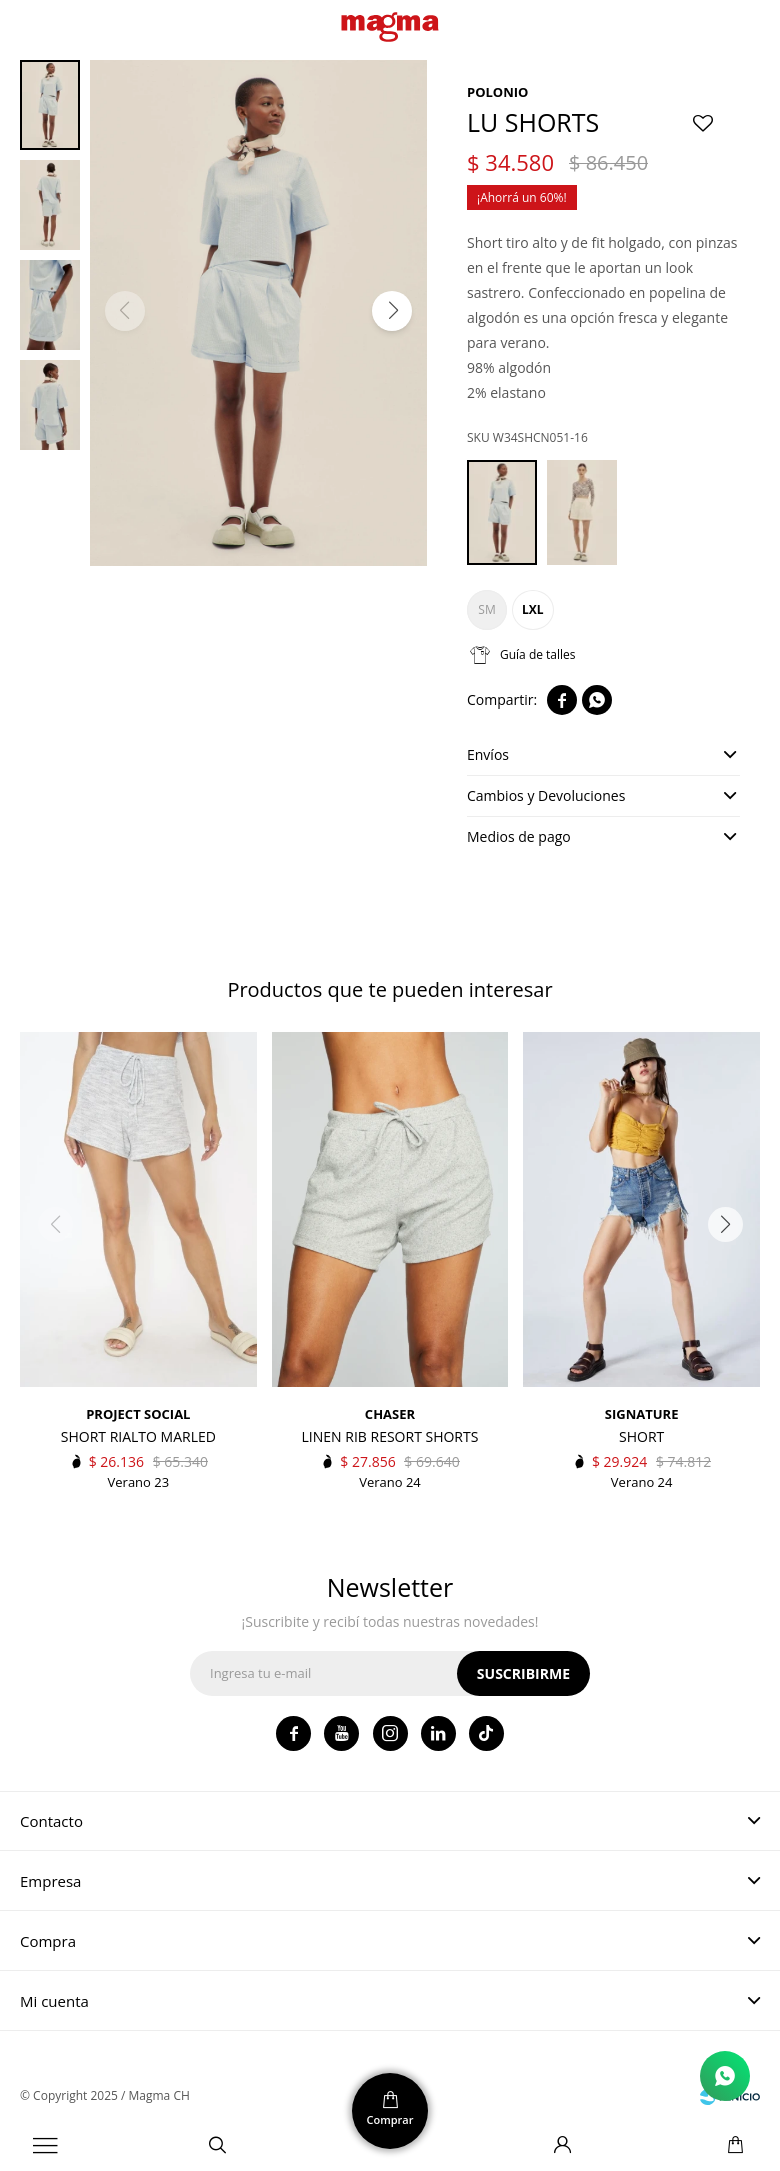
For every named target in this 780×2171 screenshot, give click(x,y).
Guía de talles (538, 654)
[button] (392, 311)
